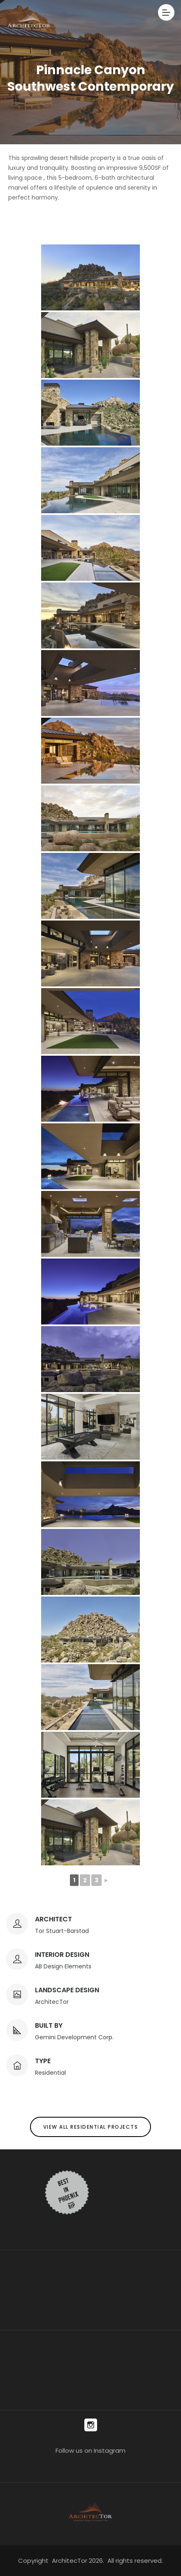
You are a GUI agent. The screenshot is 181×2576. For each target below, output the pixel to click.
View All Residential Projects (90, 2126)
